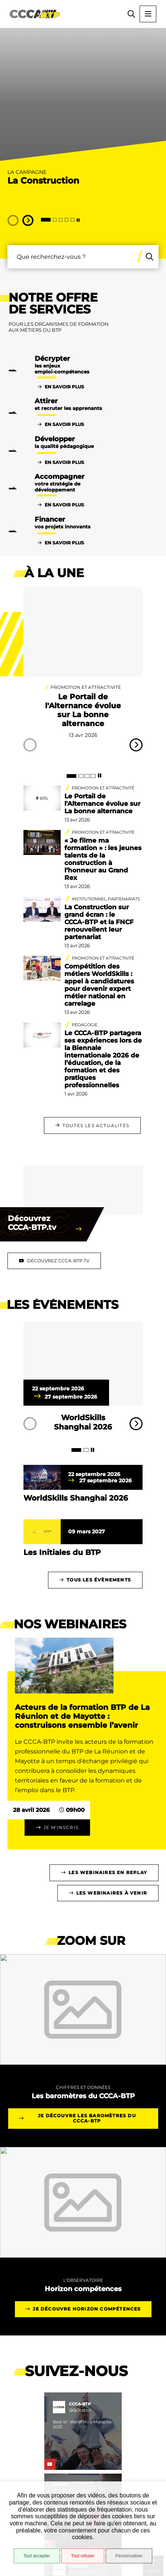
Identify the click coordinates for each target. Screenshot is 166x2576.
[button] (131, 14)
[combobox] (71, 256)
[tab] (46, 220)
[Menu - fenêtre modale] (148, 14)
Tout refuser (83, 2555)
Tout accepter (36, 2555)
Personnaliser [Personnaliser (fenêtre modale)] (129, 2555)
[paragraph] (83, 1366)
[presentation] (83, 97)
